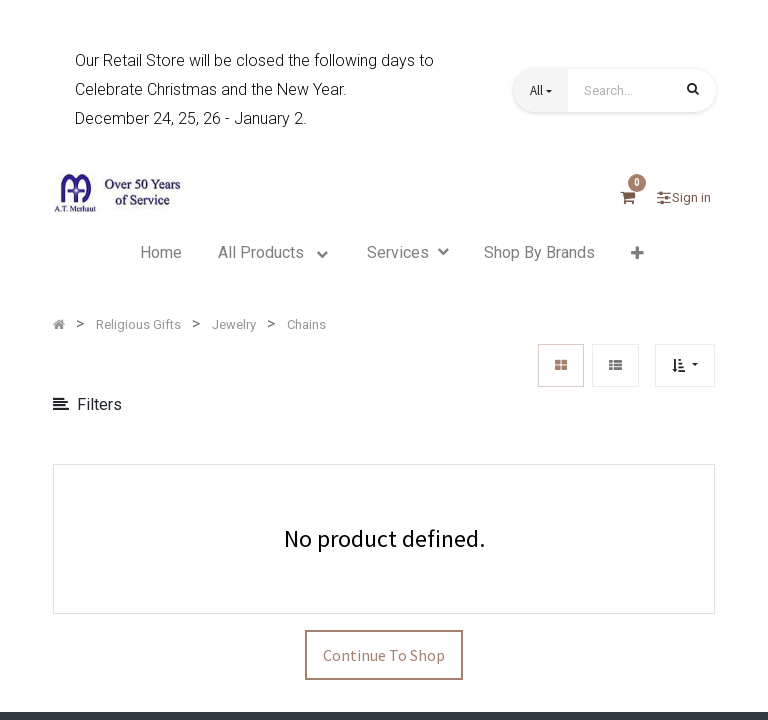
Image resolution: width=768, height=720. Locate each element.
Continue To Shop (384, 655)
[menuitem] (161, 253)
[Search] (693, 92)
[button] (541, 90)
